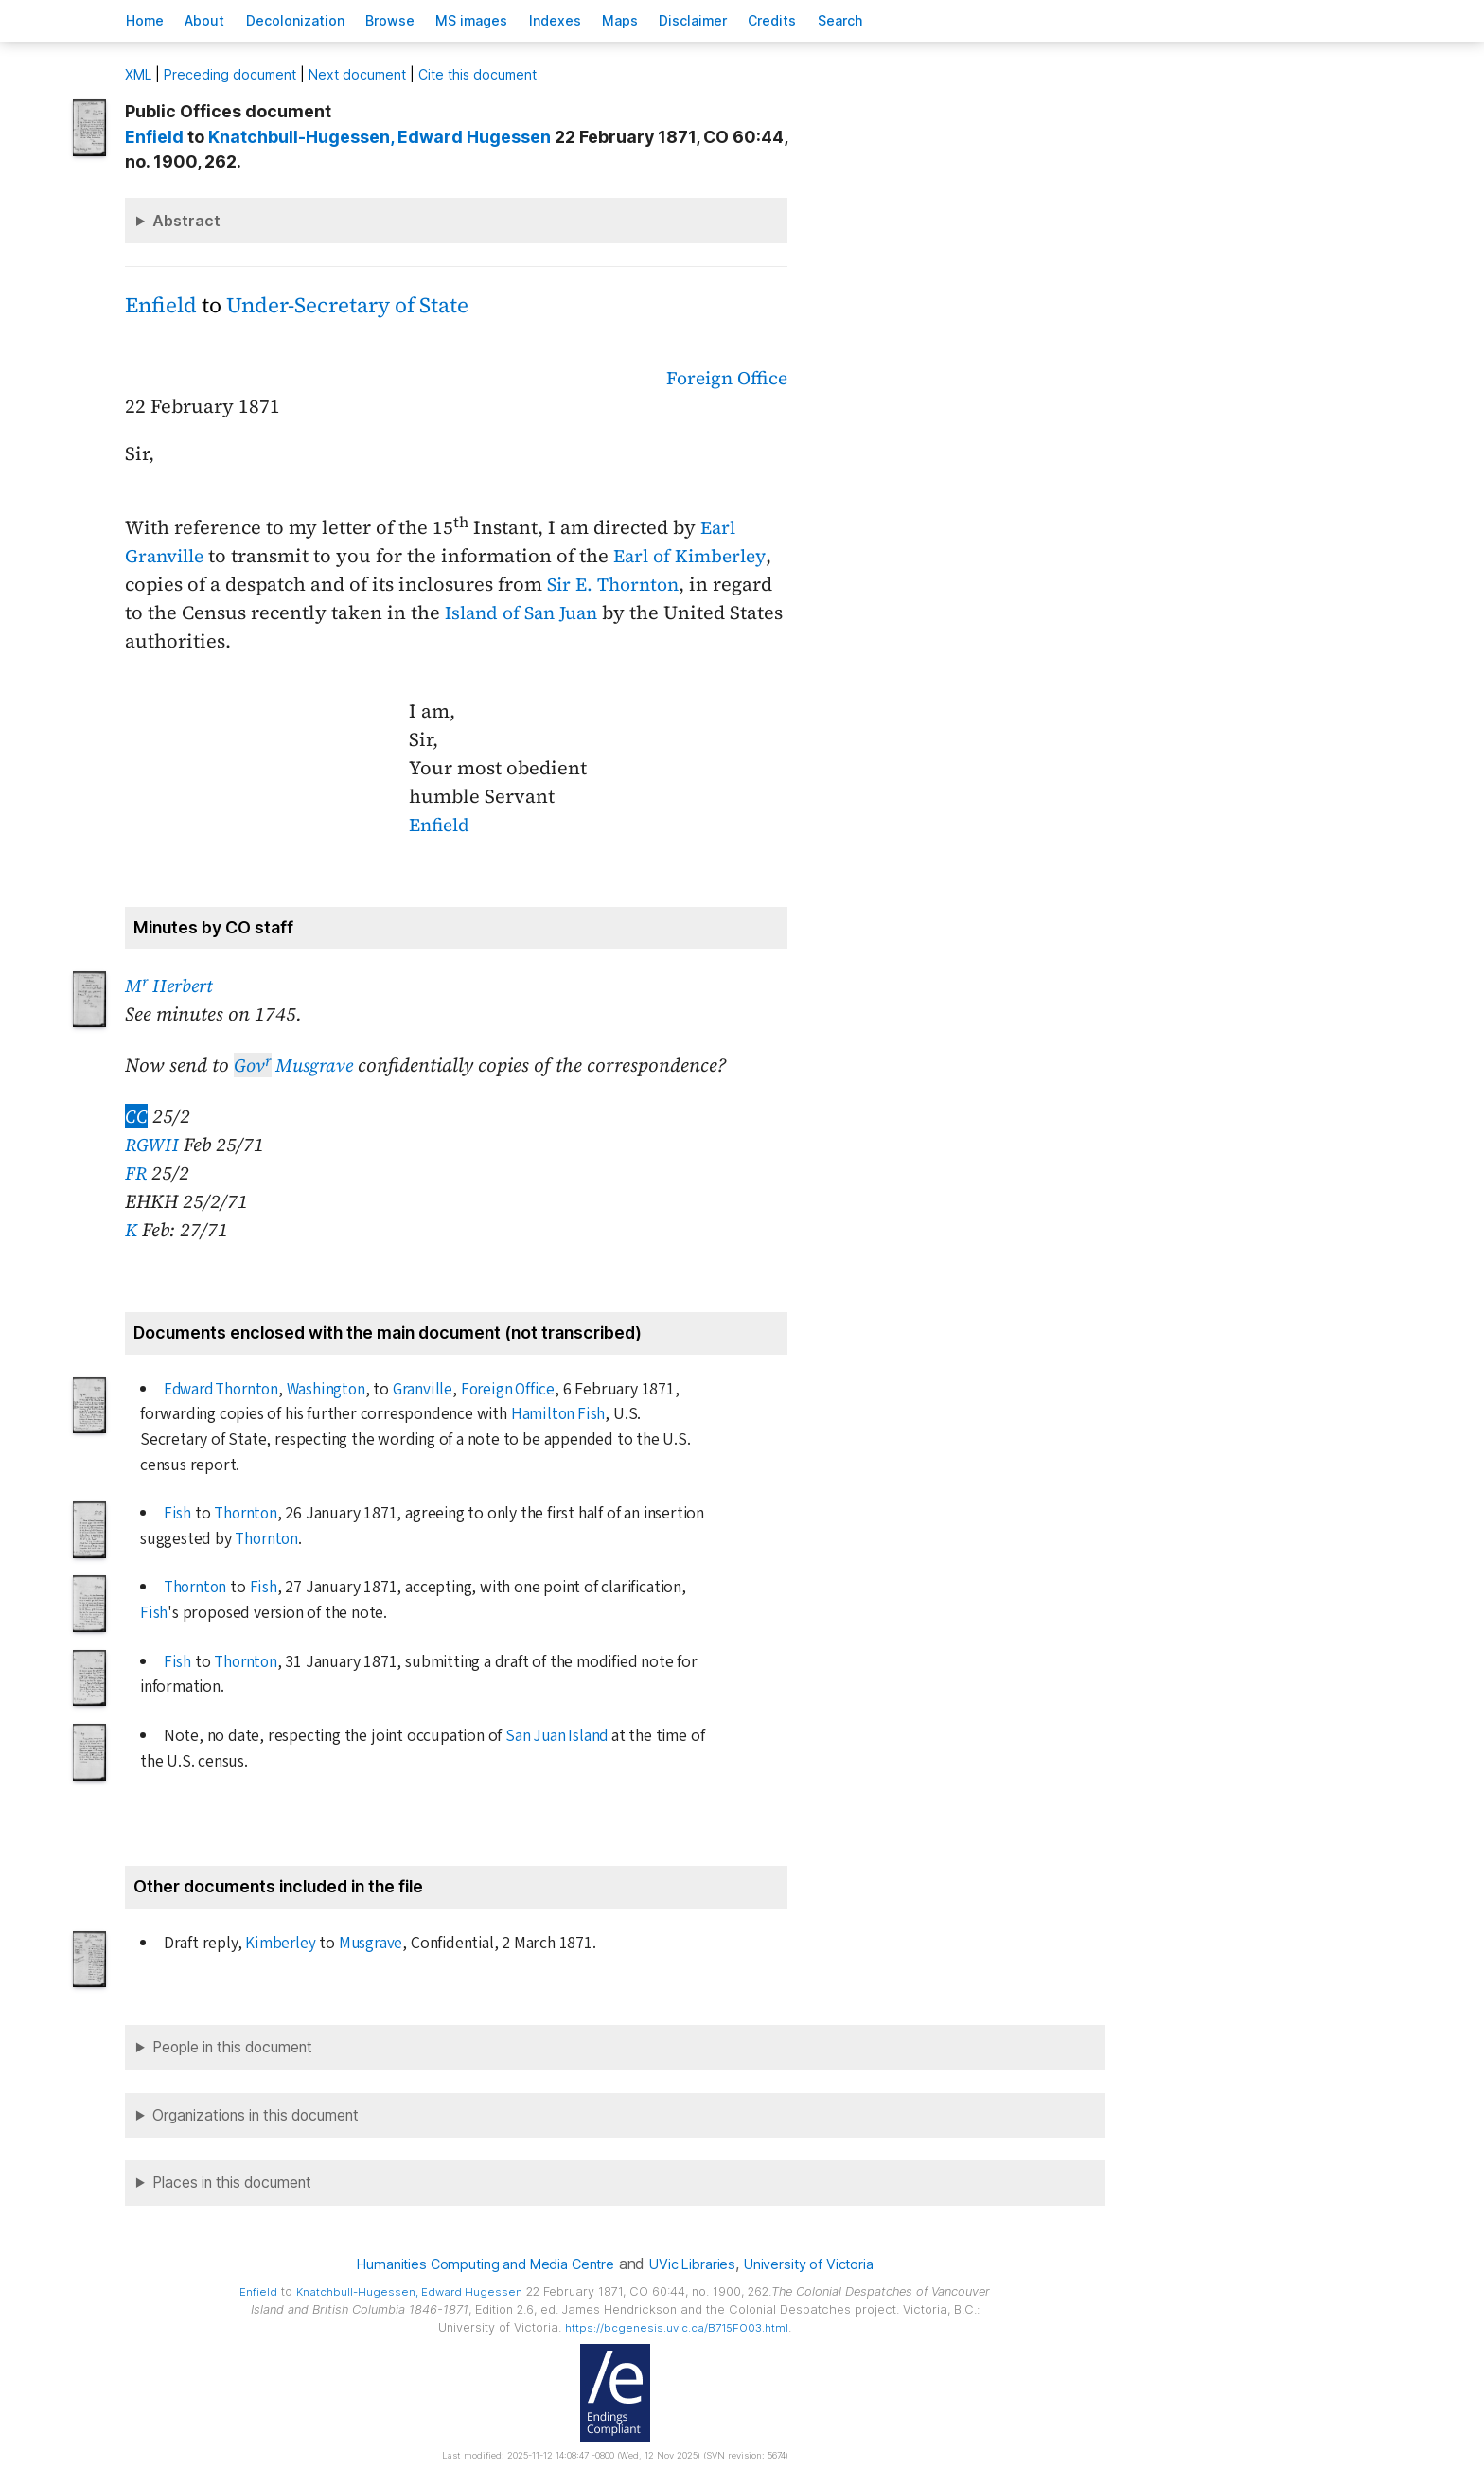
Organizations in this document (255, 2115)
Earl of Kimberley (700, 555)
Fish (177, 1513)
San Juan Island (558, 1736)
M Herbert (172, 985)
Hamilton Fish (558, 1414)
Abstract (186, 220)
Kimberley (280, 1943)
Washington (333, 1389)
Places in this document (231, 2183)
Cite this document (477, 74)
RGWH (152, 1144)
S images (513, 20)
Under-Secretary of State (347, 305)
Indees (605, 20)
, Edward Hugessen (379, 137)
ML (138, 74)
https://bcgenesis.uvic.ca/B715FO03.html (676, 2327)
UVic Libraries (697, 2263)
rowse (422, 20)
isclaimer (762, 20)
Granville (431, 1389)
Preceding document (230, 74)
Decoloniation (318, 20)
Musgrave (297, 1065)
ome (149, 20)
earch (927, 20)
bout (218, 20)
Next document (357, 74)
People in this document (232, 2047)
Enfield (161, 305)
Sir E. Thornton (617, 584)
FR (136, 1173)
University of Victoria (822, 2263)
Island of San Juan (527, 612)
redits (850, 20)
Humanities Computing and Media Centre (474, 2263)
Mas (680, 20)
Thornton (245, 1513)
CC (136, 1116)
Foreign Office (723, 377)
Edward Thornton (225, 1389)
